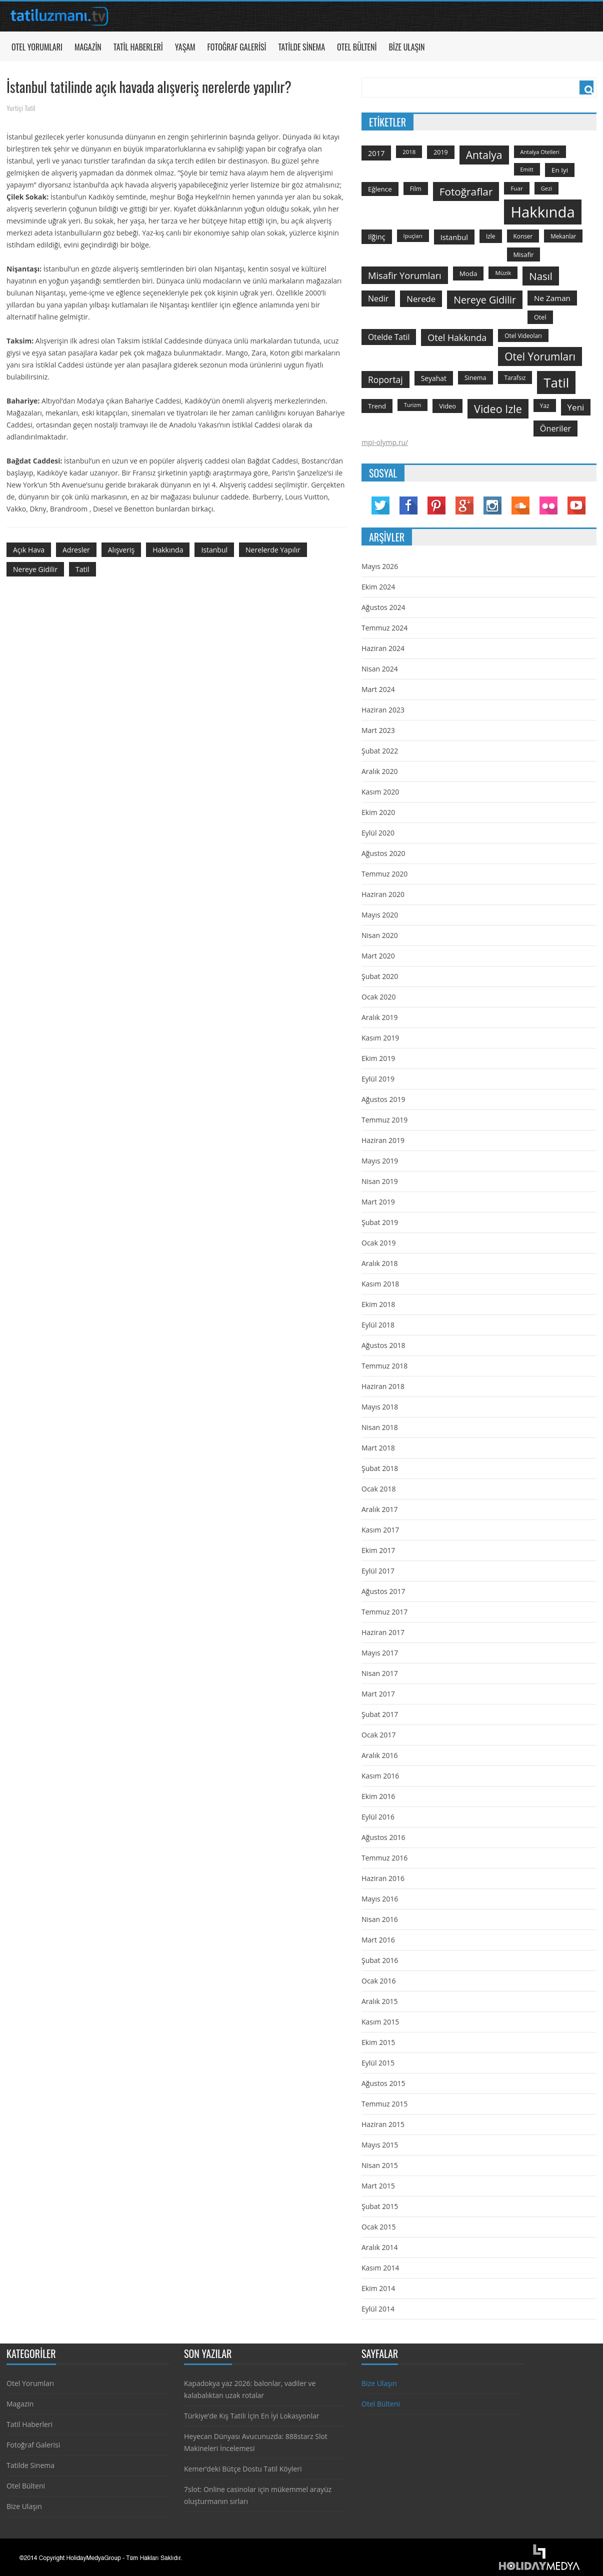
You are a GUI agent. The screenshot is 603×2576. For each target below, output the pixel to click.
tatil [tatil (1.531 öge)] (556, 383)
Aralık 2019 (380, 1017)
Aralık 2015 (380, 2001)
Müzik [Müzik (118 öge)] (503, 272)
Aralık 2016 (380, 1755)
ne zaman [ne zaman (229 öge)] (552, 298)
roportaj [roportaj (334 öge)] (385, 380)
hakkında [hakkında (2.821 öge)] (542, 212)
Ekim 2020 (378, 812)
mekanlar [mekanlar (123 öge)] (563, 236)
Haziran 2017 (383, 1632)
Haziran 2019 (383, 1140)
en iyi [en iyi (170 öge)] (560, 170)
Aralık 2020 (380, 771)
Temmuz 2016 (385, 1857)
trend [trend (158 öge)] (377, 406)
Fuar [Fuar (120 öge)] (516, 188)
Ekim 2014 (378, 2288)
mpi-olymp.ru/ (385, 442)
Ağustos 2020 (383, 853)
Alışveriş (121, 549)
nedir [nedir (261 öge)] (378, 298)
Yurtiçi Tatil (21, 107)
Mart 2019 (378, 1201)
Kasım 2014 (380, 2267)
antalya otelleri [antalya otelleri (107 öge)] (540, 152)
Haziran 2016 (383, 1878)
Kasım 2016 (380, 1775)
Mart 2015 (378, 2185)
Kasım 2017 (380, 1529)
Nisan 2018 (380, 1427)
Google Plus (465, 505)
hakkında (167, 549)
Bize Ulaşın (406, 47)
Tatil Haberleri (138, 47)
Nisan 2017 (380, 1673)
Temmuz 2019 (385, 1119)
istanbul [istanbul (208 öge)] (454, 237)
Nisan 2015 (380, 2165)
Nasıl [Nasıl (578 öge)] (540, 276)
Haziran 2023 (383, 709)
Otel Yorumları (37, 47)
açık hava (28, 549)
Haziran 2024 (383, 648)
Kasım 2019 (380, 1037)
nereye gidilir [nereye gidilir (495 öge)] (485, 299)
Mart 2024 (378, 689)
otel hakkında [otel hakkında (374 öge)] (457, 338)
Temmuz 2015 (385, 2103)
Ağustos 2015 (383, 2083)
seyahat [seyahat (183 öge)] (433, 378)
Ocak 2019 (379, 1243)
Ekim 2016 (378, 1796)
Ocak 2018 (379, 1489)
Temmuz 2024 (385, 627)
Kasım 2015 (380, 2021)
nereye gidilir (35, 569)
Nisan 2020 (380, 935)
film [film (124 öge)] (416, 188)
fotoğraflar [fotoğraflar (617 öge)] (466, 191)
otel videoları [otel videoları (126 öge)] (523, 336)
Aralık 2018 (380, 1263)
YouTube (577, 505)
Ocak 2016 (379, 1981)
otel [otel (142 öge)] (540, 317)
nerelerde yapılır (273, 549)
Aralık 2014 (380, 2247)
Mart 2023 (378, 730)
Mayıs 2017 (380, 1653)
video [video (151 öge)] (447, 406)
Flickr (549, 505)
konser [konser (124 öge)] (523, 236)
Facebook (409, 505)
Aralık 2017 (380, 1509)
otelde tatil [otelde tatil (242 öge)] (389, 337)
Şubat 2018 (380, 1468)
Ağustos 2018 (383, 1345)
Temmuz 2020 (385, 873)
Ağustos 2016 (383, 1837)
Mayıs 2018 (380, 1407)
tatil (83, 569)
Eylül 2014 (378, 2309)
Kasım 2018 (380, 1283)
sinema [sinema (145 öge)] (475, 378)
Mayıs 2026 (380, 566)
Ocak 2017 (379, 1735)
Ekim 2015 (378, 2042)
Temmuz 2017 (385, 1611)
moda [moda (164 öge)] (469, 273)
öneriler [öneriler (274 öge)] (555, 428)
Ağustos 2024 (383, 607)
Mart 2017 (378, 1693)
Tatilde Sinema (301, 47)
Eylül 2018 (378, 1325)
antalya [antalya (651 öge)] (484, 155)
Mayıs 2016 (380, 1899)
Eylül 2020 (378, 833)
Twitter (381, 505)
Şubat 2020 (380, 976)
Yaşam (185, 47)
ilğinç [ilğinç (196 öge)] (377, 237)
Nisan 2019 (380, 1181)
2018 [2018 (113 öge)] (409, 152)
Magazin (88, 47)
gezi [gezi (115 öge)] (546, 188)
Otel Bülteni (356, 47)
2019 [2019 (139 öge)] (441, 152)
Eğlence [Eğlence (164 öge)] (380, 189)
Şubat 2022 (380, 751)
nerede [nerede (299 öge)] (421, 298)
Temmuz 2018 (385, 1365)
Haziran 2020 (383, 894)
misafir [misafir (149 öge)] (524, 254)
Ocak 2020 (379, 997)
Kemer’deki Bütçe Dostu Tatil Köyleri (243, 2469)
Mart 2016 (378, 1939)
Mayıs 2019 (380, 1161)
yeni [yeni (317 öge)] (576, 407)
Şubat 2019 (380, 1222)
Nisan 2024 (380, 669)
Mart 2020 (378, 955)
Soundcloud (521, 505)
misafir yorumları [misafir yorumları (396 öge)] (405, 275)
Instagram (493, 505)
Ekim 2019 (378, 1058)
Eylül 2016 (378, 1817)
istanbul (214, 549)
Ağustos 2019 (383, 1099)
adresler (76, 549)
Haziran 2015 (383, 2124)
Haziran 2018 (383, 1386)
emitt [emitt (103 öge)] (527, 169)
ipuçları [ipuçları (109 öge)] (413, 236)
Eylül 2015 (378, 2063)
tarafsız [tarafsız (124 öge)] (515, 378)
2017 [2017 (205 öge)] (376, 153)
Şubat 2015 (380, 2206)
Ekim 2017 (378, 1550)
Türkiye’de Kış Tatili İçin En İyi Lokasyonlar (251, 2415)
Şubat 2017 (380, 1714)
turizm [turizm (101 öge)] (412, 405)
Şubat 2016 (380, 1960)
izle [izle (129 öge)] (491, 236)
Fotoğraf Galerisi (237, 47)
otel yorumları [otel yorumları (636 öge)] (540, 357)
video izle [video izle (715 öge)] (498, 409)
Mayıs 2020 (380, 915)
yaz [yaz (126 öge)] (545, 406)
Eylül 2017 (378, 1571)
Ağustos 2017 (383, 1591)
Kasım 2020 (380, 791)
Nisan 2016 (380, 1919)
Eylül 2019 (378, 1079)
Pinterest (437, 505)
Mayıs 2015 (380, 2145)
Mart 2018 (378, 1447)
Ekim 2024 (378, 587)
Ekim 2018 (378, 1304)
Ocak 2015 (379, 2227)
